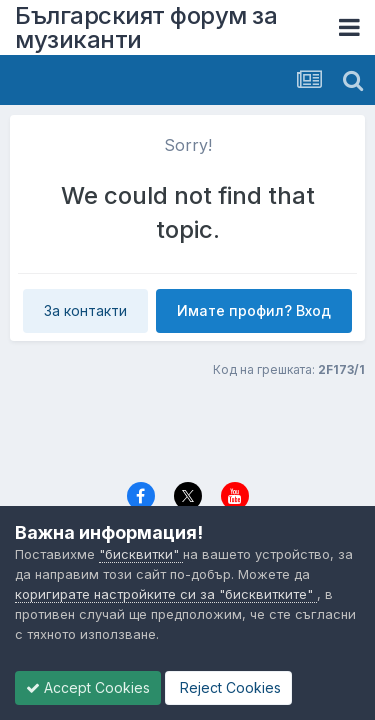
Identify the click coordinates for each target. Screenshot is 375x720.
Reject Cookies (228, 687)
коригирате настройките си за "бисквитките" (166, 594)
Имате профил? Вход (254, 310)
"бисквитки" (141, 554)
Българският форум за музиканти (146, 27)
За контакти (85, 310)
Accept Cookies (88, 687)
